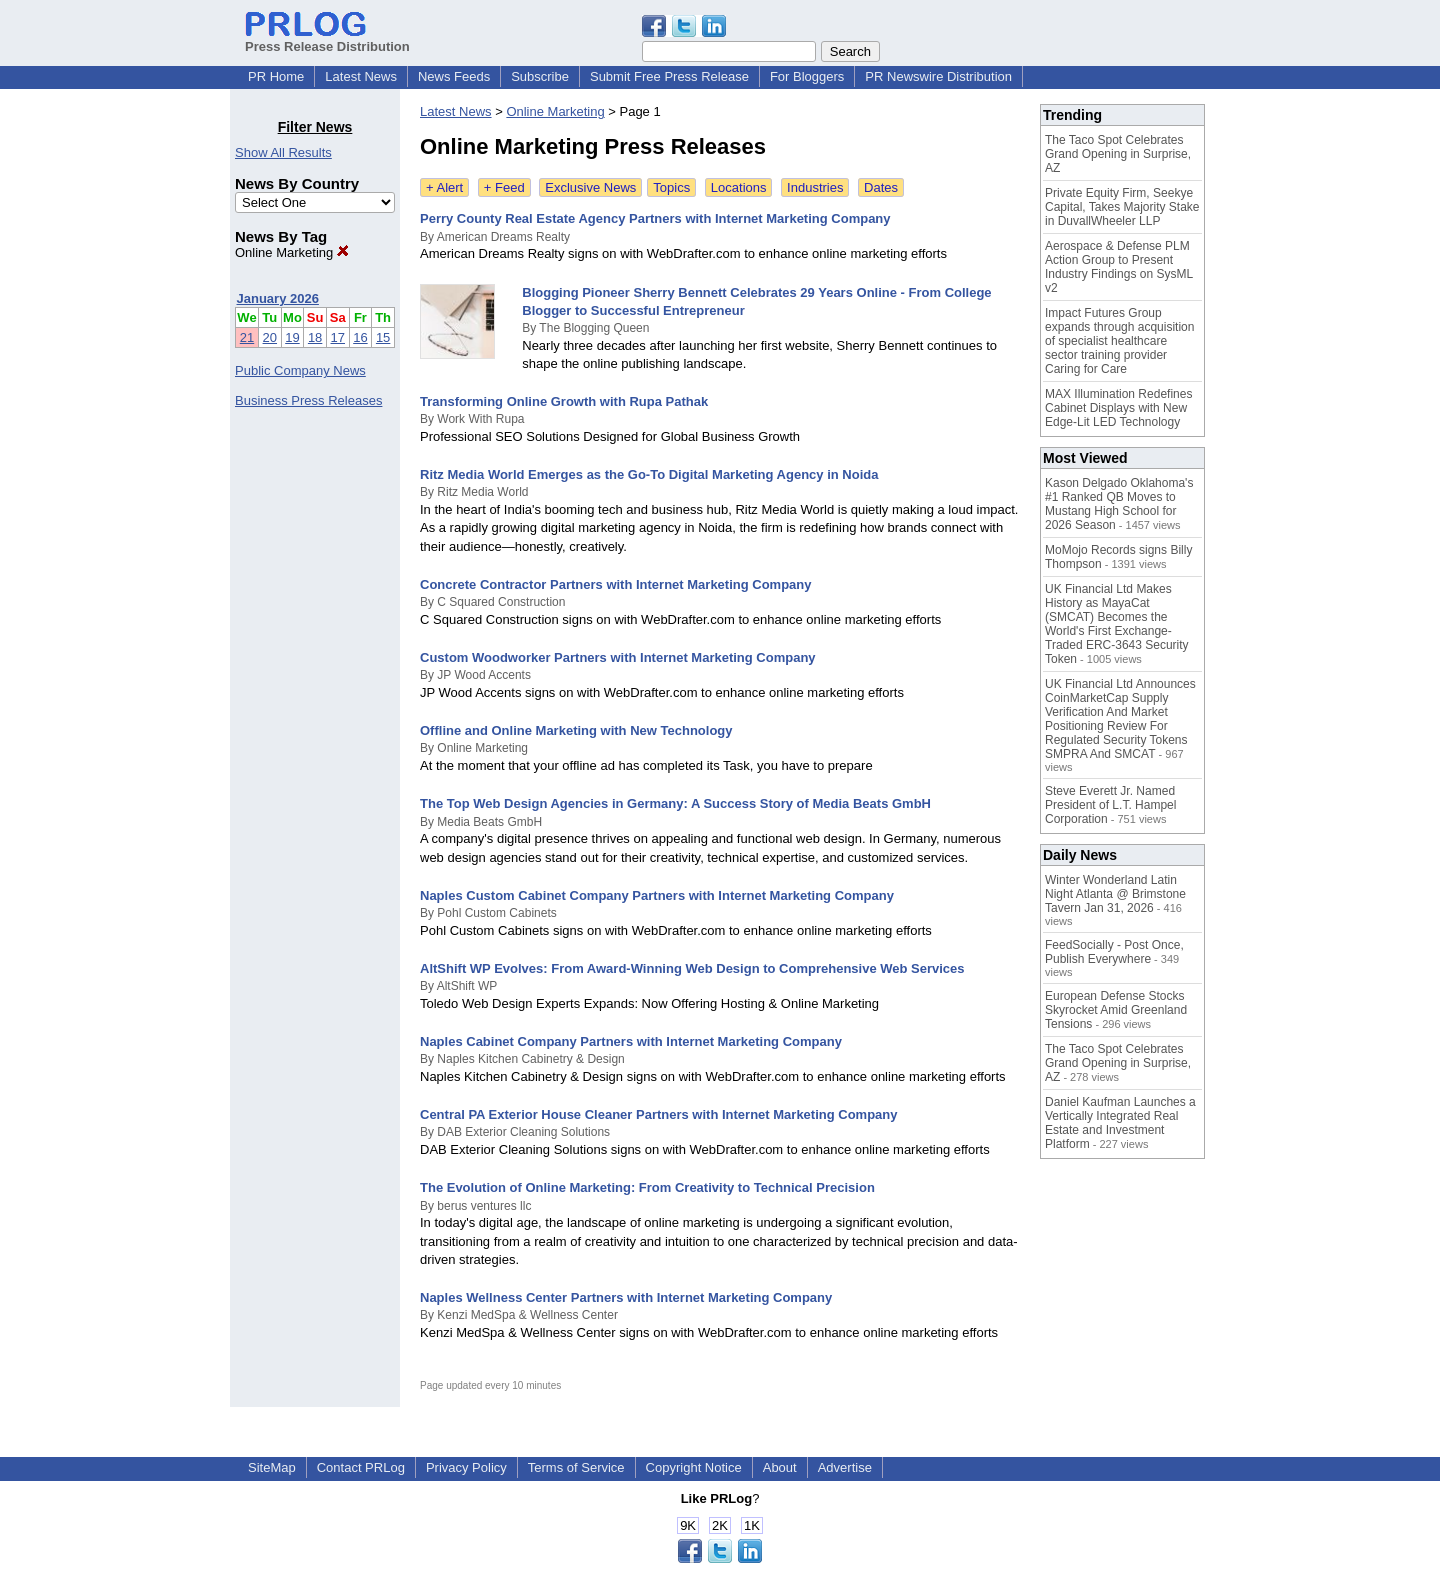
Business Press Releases (308, 400)
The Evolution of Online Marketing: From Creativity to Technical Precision (647, 1187)
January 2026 (278, 298)
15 (383, 337)
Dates (881, 187)
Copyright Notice (694, 1467)
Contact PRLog (361, 1467)
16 (360, 337)
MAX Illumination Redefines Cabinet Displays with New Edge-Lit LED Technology (1118, 408)
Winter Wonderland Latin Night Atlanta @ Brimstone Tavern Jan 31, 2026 (1115, 894)
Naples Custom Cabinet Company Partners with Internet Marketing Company (657, 895)
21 (247, 337)
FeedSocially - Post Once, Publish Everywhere (1114, 952)
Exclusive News (590, 187)
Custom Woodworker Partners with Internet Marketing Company (618, 657)
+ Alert (444, 187)
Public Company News (300, 370)
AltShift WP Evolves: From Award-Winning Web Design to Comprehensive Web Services (692, 968)
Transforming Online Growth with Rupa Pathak (564, 401)
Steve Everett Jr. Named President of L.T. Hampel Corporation (1110, 805)
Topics (671, 187)
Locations (739, 187)
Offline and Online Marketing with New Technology (576, 730)
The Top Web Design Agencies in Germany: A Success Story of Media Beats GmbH (675, 803)
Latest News (361, 76)
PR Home (276, 76)
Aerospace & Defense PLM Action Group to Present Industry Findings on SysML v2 (1119, 267)
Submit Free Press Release (669, 76)
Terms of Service (576, 1467)
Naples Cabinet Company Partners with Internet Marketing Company (631, 1041)
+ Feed (504, 187)
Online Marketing (292, 252)
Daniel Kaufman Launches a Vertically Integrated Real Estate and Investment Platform (1120, 1123)
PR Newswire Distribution (938, 76)
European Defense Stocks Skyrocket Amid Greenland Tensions (1116, 1010)
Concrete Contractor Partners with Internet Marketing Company (616, 584)
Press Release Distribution (327, 39)
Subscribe (540, 76)
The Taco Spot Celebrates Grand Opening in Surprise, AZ (1118, 154)
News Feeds (454, 76)
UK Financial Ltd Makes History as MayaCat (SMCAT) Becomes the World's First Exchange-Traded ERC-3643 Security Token (1117, 624)
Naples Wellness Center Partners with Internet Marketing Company (626, 1297)
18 (315, 337)
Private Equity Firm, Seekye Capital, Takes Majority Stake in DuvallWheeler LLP (1122, 207)
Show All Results (283, 152)
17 (338, 337)
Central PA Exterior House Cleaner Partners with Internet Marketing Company (659, 1114)
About (780, 1467)
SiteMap (272, 1467)
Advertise (845, 1467)
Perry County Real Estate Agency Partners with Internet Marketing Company (655, 218)
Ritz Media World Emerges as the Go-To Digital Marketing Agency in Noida (649, 474)
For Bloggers (807, 76)
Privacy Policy (466, 1467)
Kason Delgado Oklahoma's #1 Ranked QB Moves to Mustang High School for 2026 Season (1119, 504)
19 (292, 337)
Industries (815, 187)
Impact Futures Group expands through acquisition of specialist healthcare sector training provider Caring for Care (1119, 341)
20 (270, 337)
